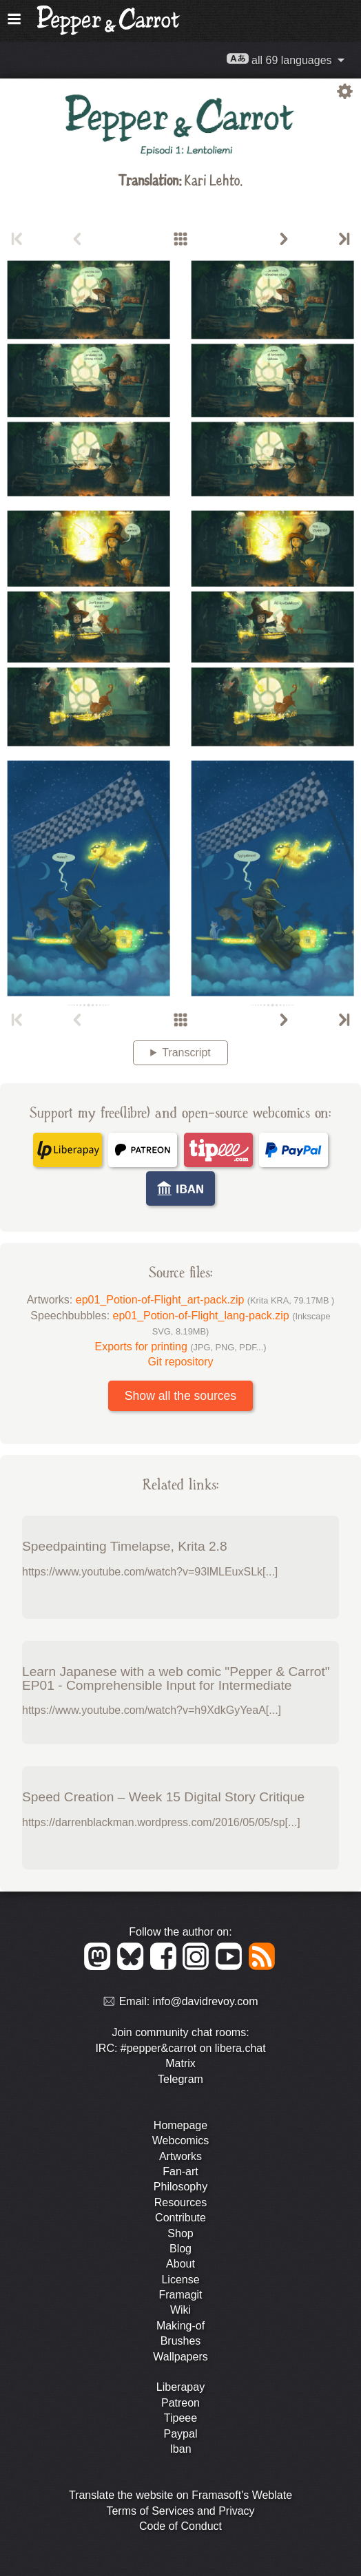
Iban (180, 2449)
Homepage (180, 2125)
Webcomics (180, 2140)
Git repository (180, 1362)
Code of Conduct (180, 2526)
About (180, 2264)
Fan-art (180, 2171)
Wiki (180, 2310)
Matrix (180, 2063)
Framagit (180, 2295)
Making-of (180, 2326)
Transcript (186, 1052)
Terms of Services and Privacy (180, 2511)
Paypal (181, 2434)
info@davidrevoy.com (205, 2002)
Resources (180, 2202)
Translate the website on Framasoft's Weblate (180, 2495)
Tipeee (180, 2418)
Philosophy (180, 2186)
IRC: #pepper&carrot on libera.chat (180, 2048)
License (180, 2279)
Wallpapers (180, 2357)
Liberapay (180, 2387)
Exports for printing (181, 1346)
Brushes (181, 2341)
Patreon (180, 2403)
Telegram (180, 2079)
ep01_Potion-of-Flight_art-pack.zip (205, 1300)
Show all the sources (180, 1396)
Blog (180, 2248)
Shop (180, 2233)
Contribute (180, 2217)
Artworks (180, 2156)
